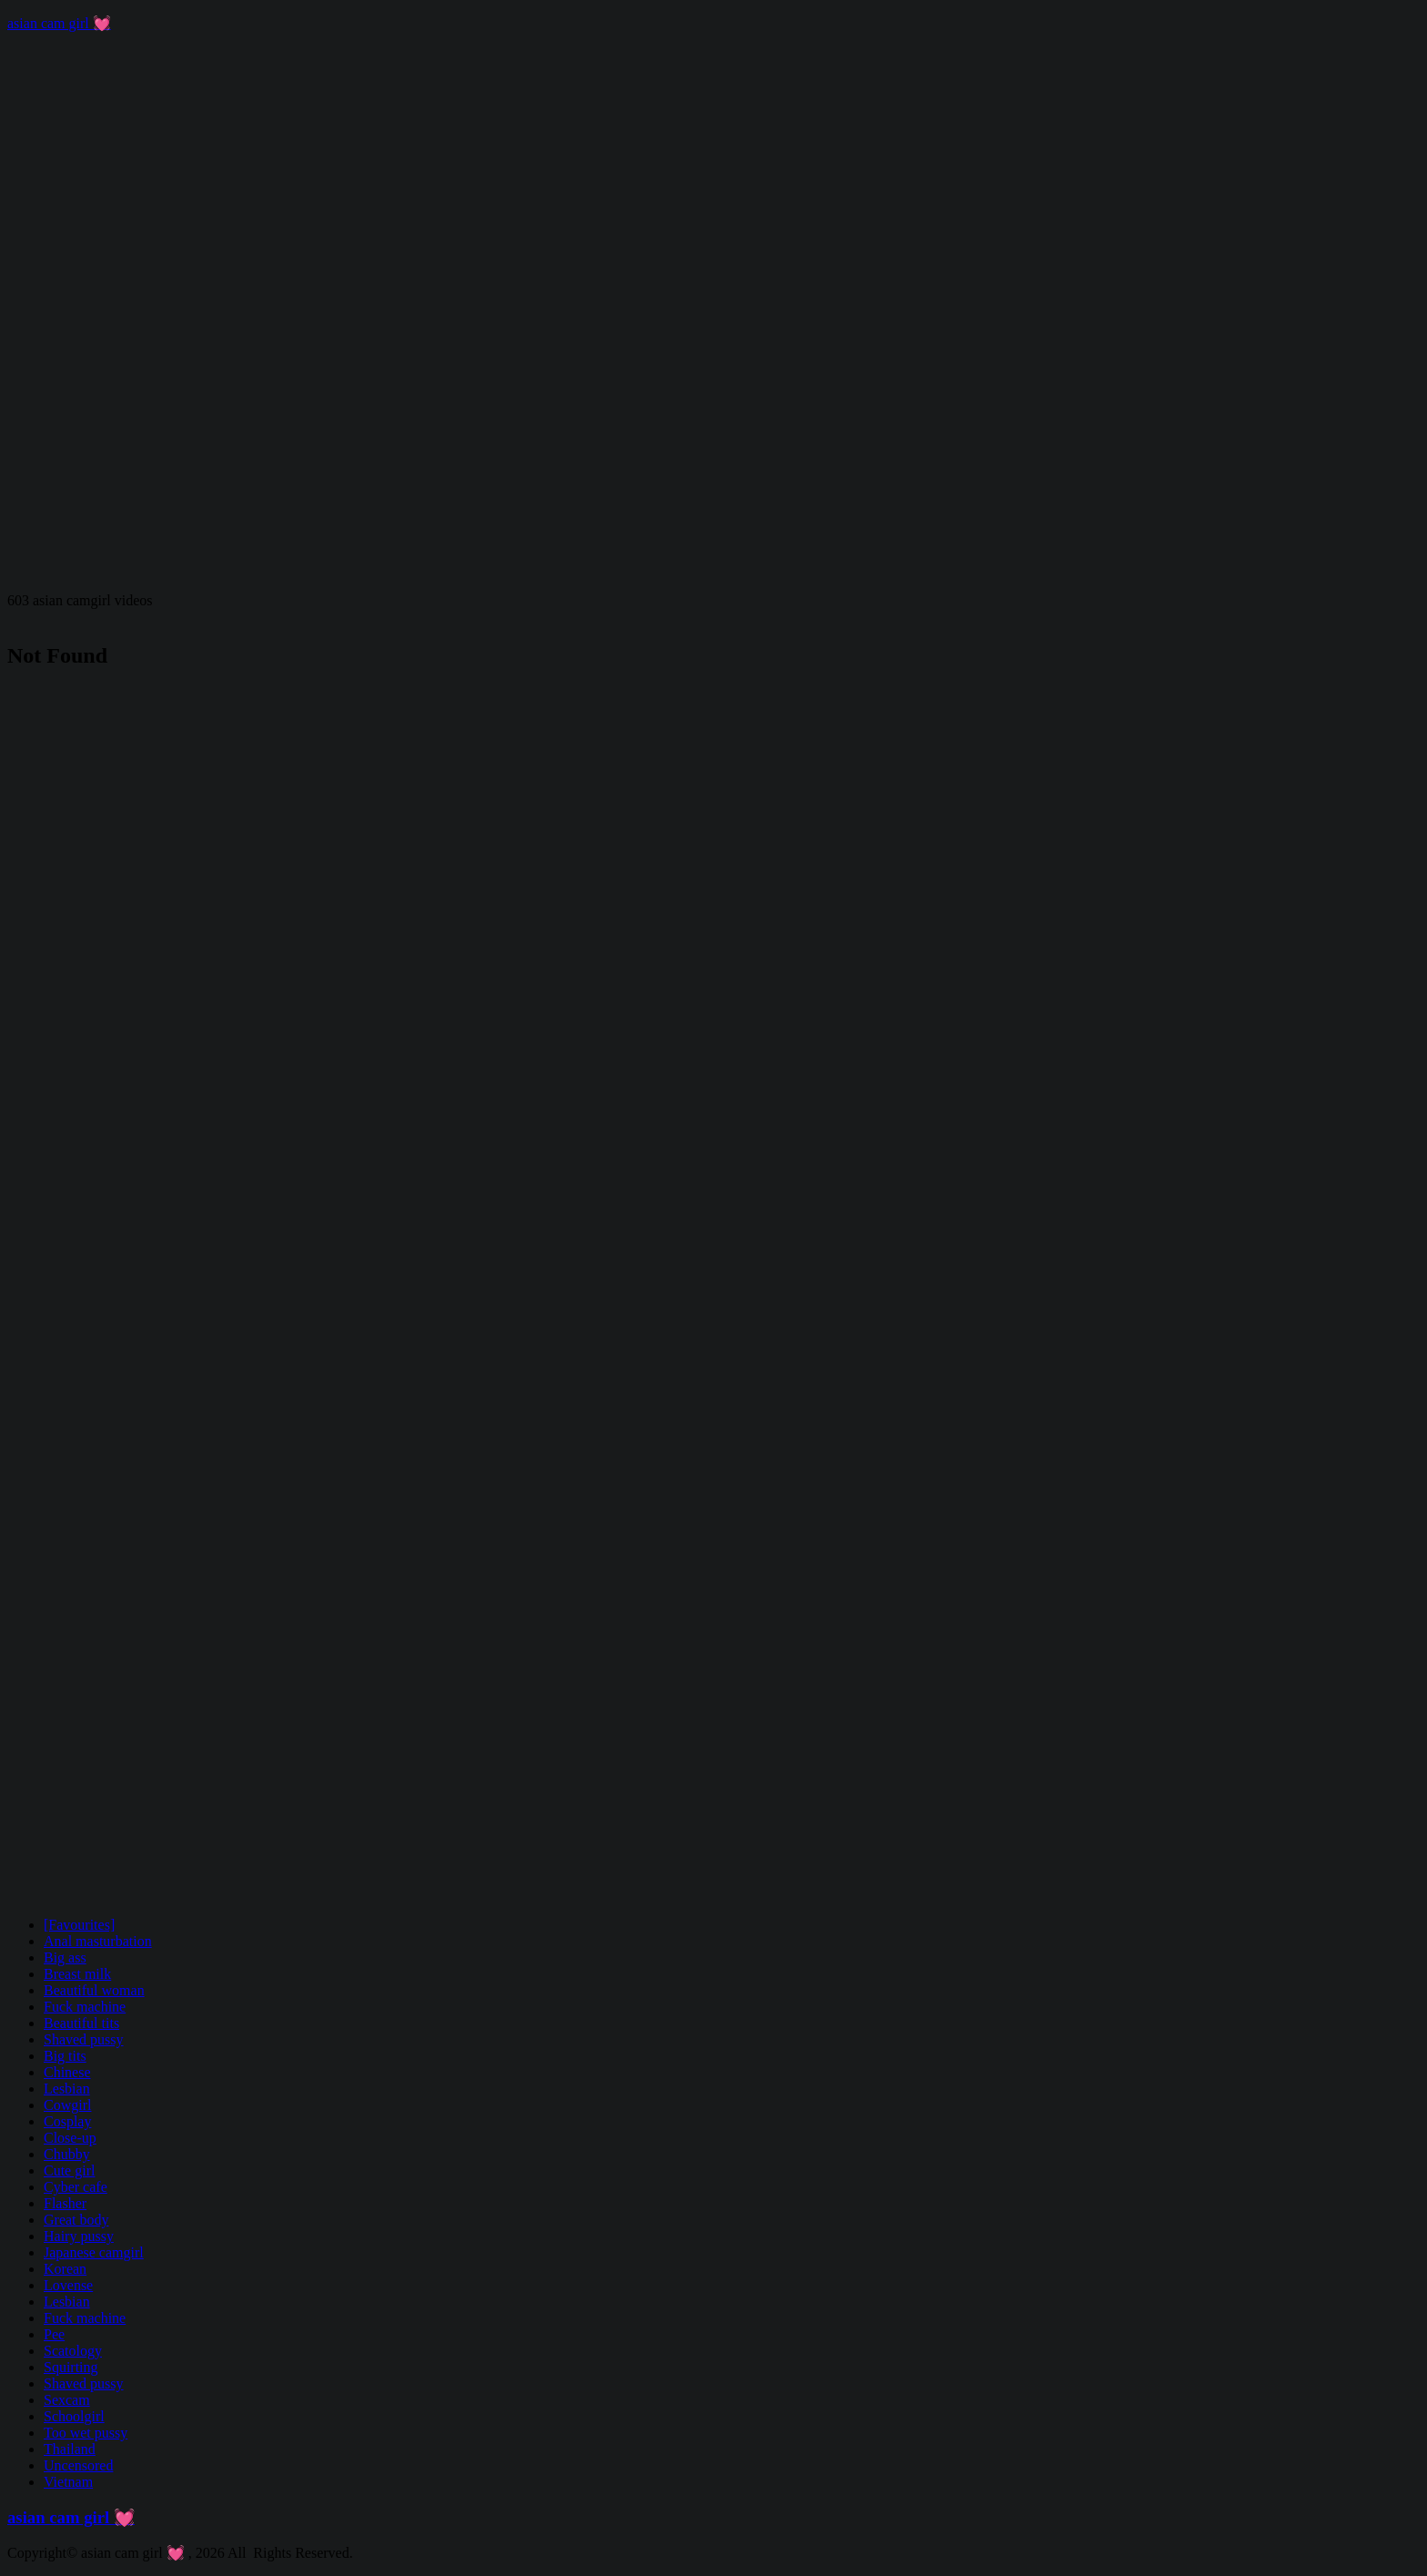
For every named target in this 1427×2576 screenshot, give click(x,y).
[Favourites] (79, 1924)
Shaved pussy (84, 2039)
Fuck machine (85, 2006)
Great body (76, 2219)
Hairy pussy (79, 2236)
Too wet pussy (85, 2432)
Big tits (65, 2056)
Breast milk (77, 1974)
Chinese (67, 2072)
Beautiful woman (94, 1990)
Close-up (70, 2137)
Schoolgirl (74, 2416)
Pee (54, 2334)
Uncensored (78, 2465)
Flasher (65, 2203)
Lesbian (67, 2088)
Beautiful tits (81, 2023)
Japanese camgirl (94, 2252)
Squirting (71, 2367)
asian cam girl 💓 (59, 23)
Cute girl (69, 2170)
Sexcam (67, 2400)
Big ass (65, 1957)
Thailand (70, 2449)
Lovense (68, 2285)
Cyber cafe (75, 2187)
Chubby (67, 2154)
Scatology (73, 2350)
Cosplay (67, 2121)
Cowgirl (67, 2105)
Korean (65, 2269)
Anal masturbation (98, 1941)
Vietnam (68, 2482)
